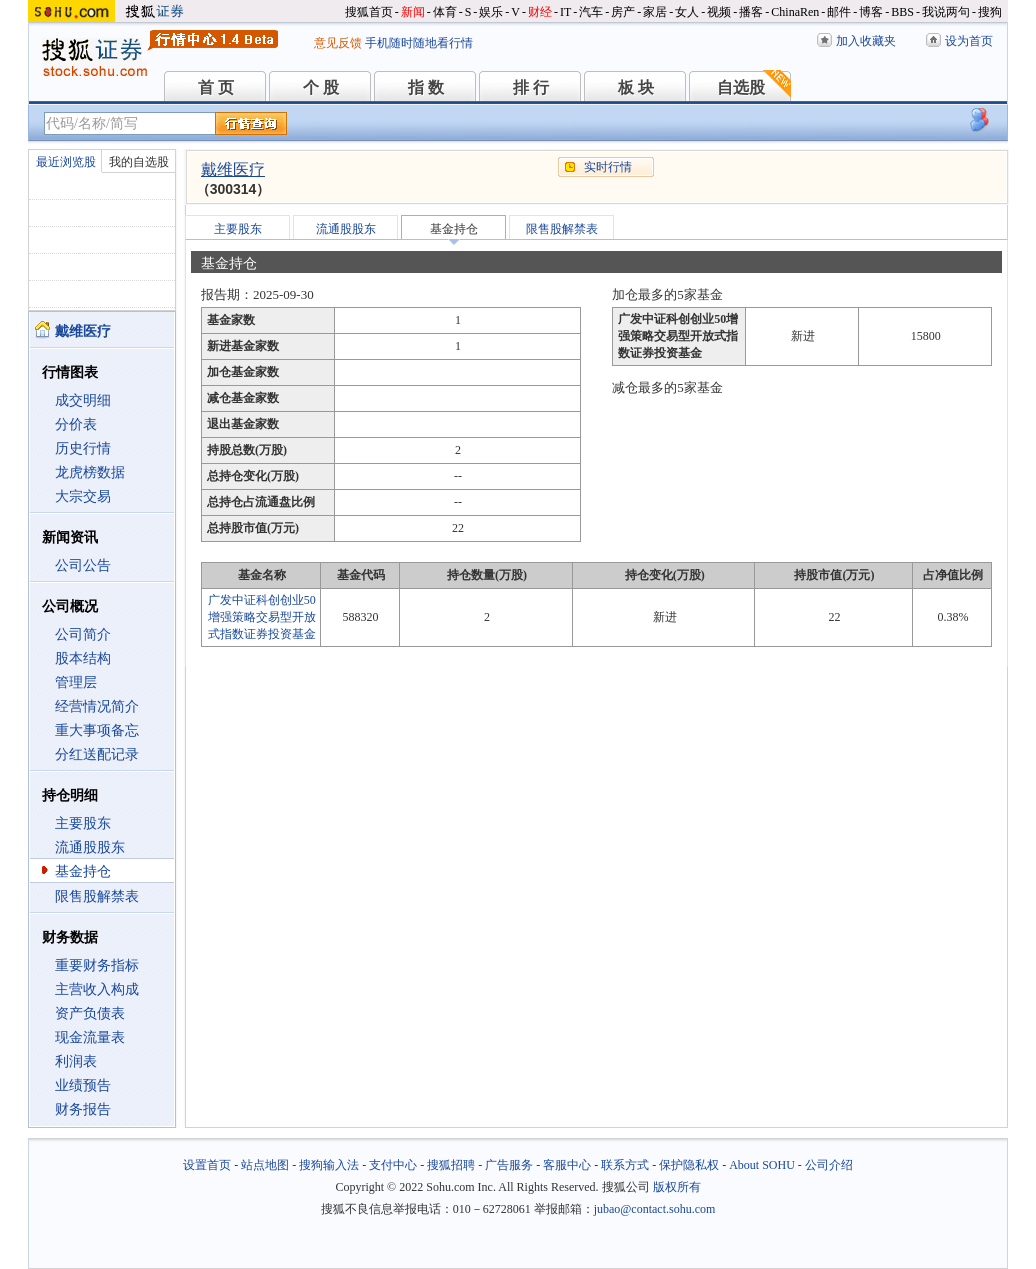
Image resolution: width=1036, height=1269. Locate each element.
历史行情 (83, 448)
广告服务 (509, 1165)
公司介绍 (829, 1165)
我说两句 (946, 12)
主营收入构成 (97, 989)
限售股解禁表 (97, 896)
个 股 (321, 87)
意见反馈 (338, 43)
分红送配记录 (97, 754)
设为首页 (969, 41)
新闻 (413, 12)
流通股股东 (90, 847)
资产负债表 (90, 1013)
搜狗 (990, 12)
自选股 (741, 87)
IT (565, 12)
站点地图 (265, 1165)
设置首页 (207, 1165)
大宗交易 (83, 496)
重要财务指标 (97, 965)
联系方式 (625, 1165)
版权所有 (677, 1187)
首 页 (216, 87)
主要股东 (83, 823)
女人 (687, 12)
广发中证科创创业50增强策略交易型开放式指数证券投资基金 (262, 617)
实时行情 (608, 167)
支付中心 (393, 1165)
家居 (655, 12)
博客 (871, 12)
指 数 (426, 87)
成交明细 (83, 400)
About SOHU (762, 1165)
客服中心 (567, 1165)
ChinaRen (795, 12)
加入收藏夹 (866, 41)
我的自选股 (139, 162)
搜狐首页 (369, 12)
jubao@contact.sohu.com (655, 1209)
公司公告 (83, 565)
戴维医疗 (233, 169)
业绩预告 (83, 1085)
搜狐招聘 (451, 1165)
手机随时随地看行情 (419, 43)
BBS (902, 12)
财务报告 (83, 1109)
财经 (540, 12)
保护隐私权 (689, 1165)
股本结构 (83, 658)
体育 (445, 12)
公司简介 (83, 634)
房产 (623, 12)
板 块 (636, 87)
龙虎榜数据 (90, 472)
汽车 (591, 12)
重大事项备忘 (97, 730)
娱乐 (491, 12)
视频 (719, 12)
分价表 (76, 424)
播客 (751, 12)
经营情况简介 (97, 706)
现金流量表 (90, 1037)
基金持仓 (83, 871)
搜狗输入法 (329, 1165)
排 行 (531, 87)
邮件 (839, 12)
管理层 (76, 682)
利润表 (76, 1061)
